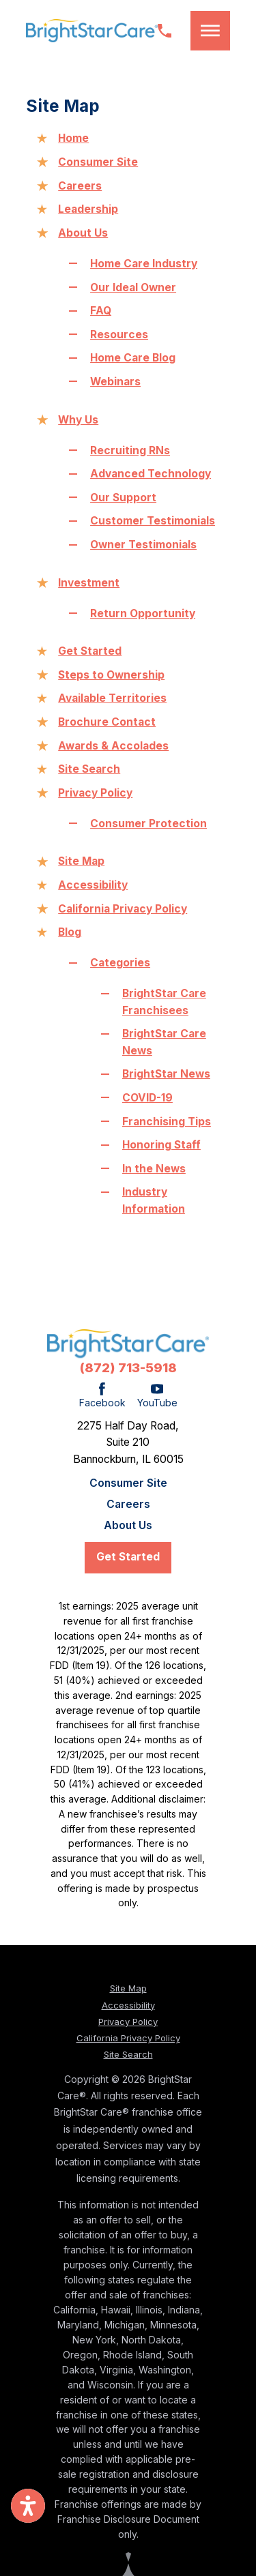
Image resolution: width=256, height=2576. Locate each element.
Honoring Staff (161, 1144)
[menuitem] (128, 1483)
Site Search (89, 769)
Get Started (90, 651)
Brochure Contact (107, 721)
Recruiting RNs (130, 450)
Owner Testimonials (143, 544)
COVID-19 (147, 1097)
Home (73, 138)
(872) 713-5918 (128, 1368)
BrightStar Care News (164, 1041)
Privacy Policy (95, 792)
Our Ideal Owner (133, 287)
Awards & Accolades (113, 745)
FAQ (100, 310)
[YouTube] (157, 1396)
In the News (154, 1168)
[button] (209, 30)
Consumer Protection (148, 823)
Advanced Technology (150, 473)
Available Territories (112, 698)
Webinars (115, 381)
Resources (119, 334)
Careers (80, 185)
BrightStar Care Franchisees (164, 1001)
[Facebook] (102, 1396)
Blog (69, 932)
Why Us (78, 419)
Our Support (123, 497)
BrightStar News (166, 1073)
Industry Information (153, 1200)
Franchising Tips (166, 1121)
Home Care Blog (132, 357)
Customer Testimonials (152, 520)
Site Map (81, 861)
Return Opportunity (142, 613)
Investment (88, 582)
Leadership (88, 209)
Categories (120, 962)
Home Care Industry (143, 263)
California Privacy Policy (122, 908)
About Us (83, 232)
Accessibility (93, 884)
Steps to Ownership (111, 674)
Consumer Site (98, 162)
